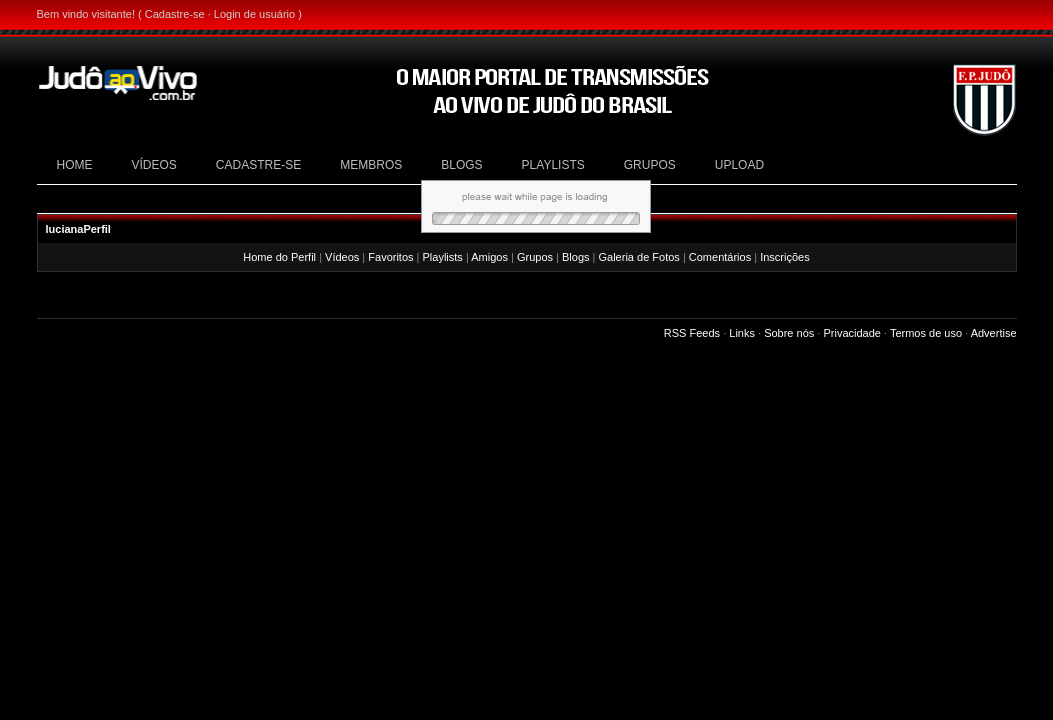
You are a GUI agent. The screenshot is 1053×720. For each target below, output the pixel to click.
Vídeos (342, 257)
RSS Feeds (692, 333)
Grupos (535, 257)
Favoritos (390, 257)
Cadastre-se (175, 14)
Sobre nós (789, 333)
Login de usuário (254, 14)
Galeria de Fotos (639, 257)
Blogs (576, 257)
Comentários (720, 257)
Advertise (994, 333)
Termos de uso (926, 333)
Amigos (489, 257)
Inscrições (785, 257)
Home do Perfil (279, 257)
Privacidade (851, 333)
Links (742, 333)
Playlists (443, 257)
